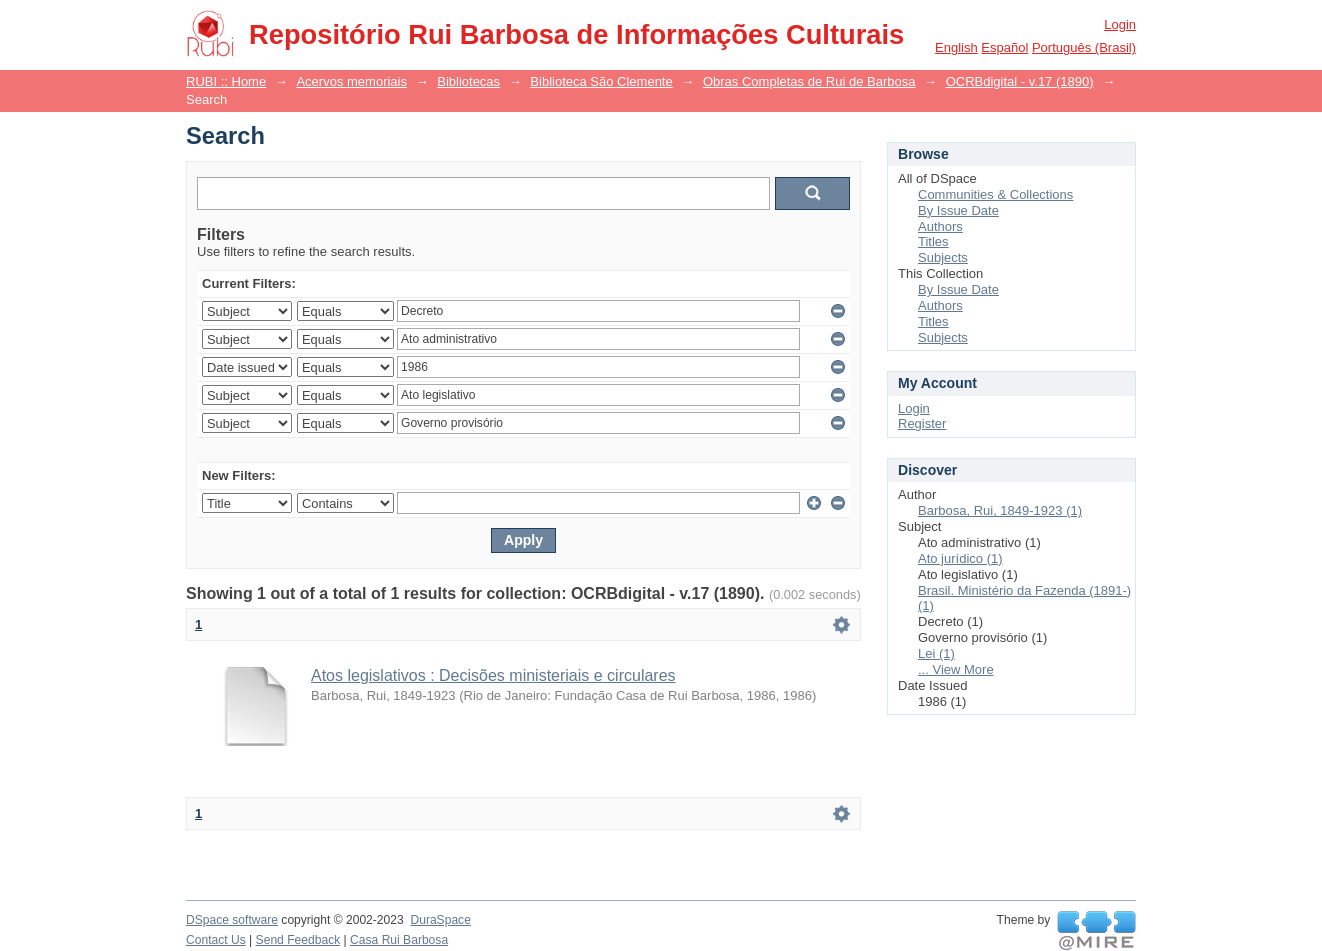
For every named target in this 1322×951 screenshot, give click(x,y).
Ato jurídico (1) (960, 558)
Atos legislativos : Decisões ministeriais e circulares (493, 675)
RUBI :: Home (226, 81)
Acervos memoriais (351, 81)
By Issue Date (958, 210)
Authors (940, 226)
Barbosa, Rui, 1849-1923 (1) (1000, 510)
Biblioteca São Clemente (601, 81)
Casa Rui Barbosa (399, 940)
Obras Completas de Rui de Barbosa (809, 81)
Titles (933, 241)
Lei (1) (936, 653)
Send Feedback (298, 940)
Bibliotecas (468, 81)
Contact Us (216, 940)
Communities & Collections (995, 194)
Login (1120, 24)
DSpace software (232, 920)
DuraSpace (440, 920)
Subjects (943, 257)
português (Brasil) (1084, 47)
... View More (956, 669)
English (956, 47)
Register (922, 423)
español (1004, 47)
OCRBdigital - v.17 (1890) (1020, 81)
